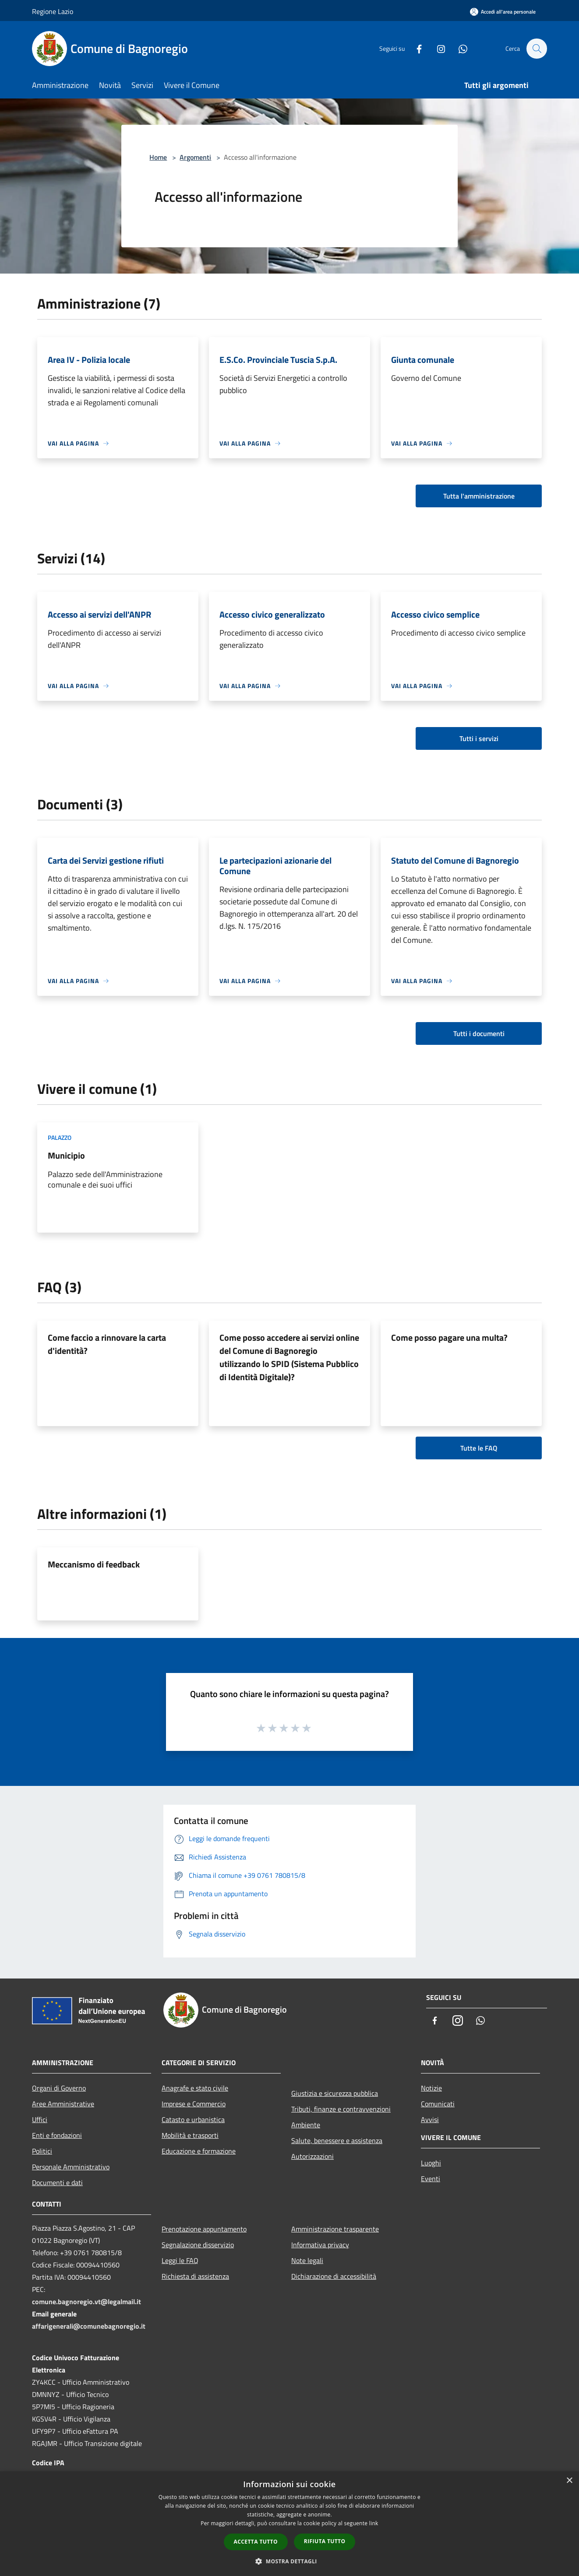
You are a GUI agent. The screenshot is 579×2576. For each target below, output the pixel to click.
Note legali (307, 2260)
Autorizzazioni (312, 2156)
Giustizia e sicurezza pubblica (334, 2093)
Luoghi (431, 2163)
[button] (289, 2561)
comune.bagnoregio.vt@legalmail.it (86, 2301)
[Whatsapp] (458, 48)
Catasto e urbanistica (193, 2119)
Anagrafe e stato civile (195, 2088)
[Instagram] (436, 48)
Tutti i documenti (479, 1033)
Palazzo (59, 1137)
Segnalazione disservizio (198, 2244)
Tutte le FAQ (479, 1448)
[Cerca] (536, 48)
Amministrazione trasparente (335, 2229)
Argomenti (195, 157)
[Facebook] (415, 48)
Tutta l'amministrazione (479, 496)
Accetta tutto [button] (256, 2541)
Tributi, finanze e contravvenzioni (341, 2109)
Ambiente (305, 2124)
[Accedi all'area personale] (503, 11)
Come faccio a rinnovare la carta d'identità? (107, 1344)
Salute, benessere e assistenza (336, 2140)
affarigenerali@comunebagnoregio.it (88, 2326)
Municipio (66, 1155)
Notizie (431, 2088)
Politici (42, 2151)
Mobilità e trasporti (190, 2135)
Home (158, 157)
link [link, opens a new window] (373, 2523)
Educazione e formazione (199, 2151)
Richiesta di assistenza (195, 2276)
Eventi (430, 2178)
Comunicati (438, 2103)
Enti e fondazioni (57, 2135)
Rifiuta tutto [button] (325, 2541)
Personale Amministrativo (70, 2166)
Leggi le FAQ (180, 2260)
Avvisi (430, 2119)
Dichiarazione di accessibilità (333, 2276)
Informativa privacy (320, 2244)
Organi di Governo (59, 2088)
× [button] (569, 2481)
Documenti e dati (57, 2182)
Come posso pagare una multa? (449, 1337)
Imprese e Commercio (194, 2103)
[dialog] (289, 2523)
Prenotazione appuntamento (204, 2229)
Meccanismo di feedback (94, 1564)
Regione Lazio (52, 11)
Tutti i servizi (478, 738)
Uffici (39, 2119)
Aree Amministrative (63, 2103)
